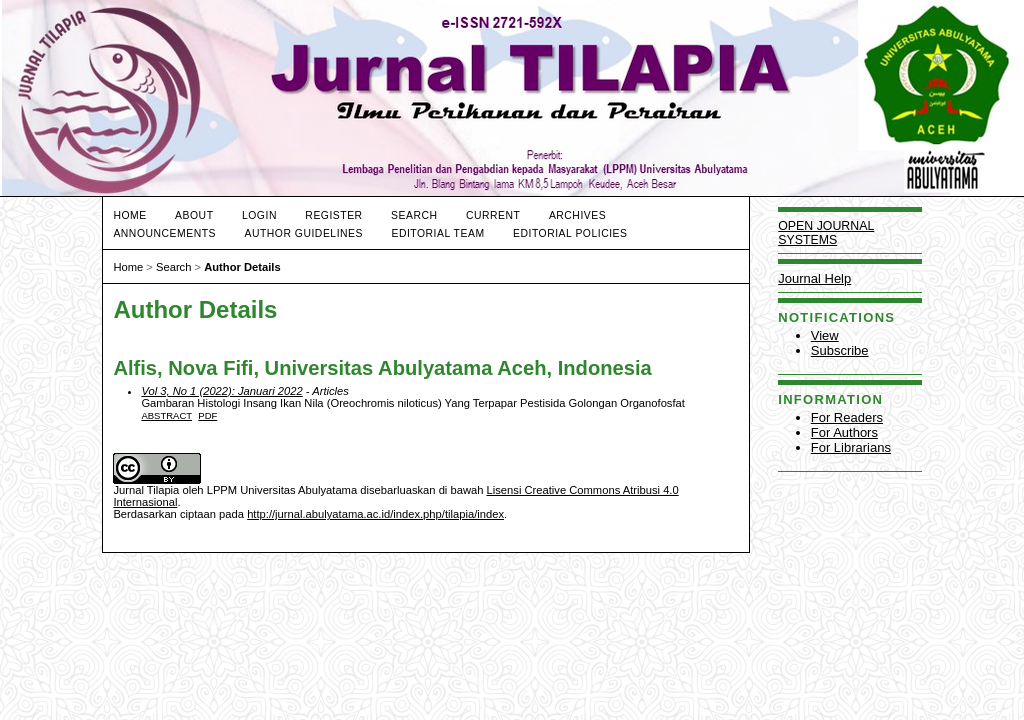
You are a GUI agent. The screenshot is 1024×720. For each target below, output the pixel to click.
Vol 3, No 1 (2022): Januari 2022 (221, 391)
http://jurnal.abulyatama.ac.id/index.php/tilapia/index (375, 514)
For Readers (847, 417)
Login (259, 215)
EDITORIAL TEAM (437, 233)
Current (493, 215)
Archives (577, 215)
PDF (207, 415)
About (194, 215)
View (825, 335)
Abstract (166, 415)
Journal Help (814, 278)
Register (333, 215)
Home (129, 215)
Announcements (164, 233)
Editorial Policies (570, 233)
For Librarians (851, 447)
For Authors (844, 432)
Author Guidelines (303, 233)
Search (414, 215)
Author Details (242, 267)
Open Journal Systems (826, 233)
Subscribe (840, 350)
